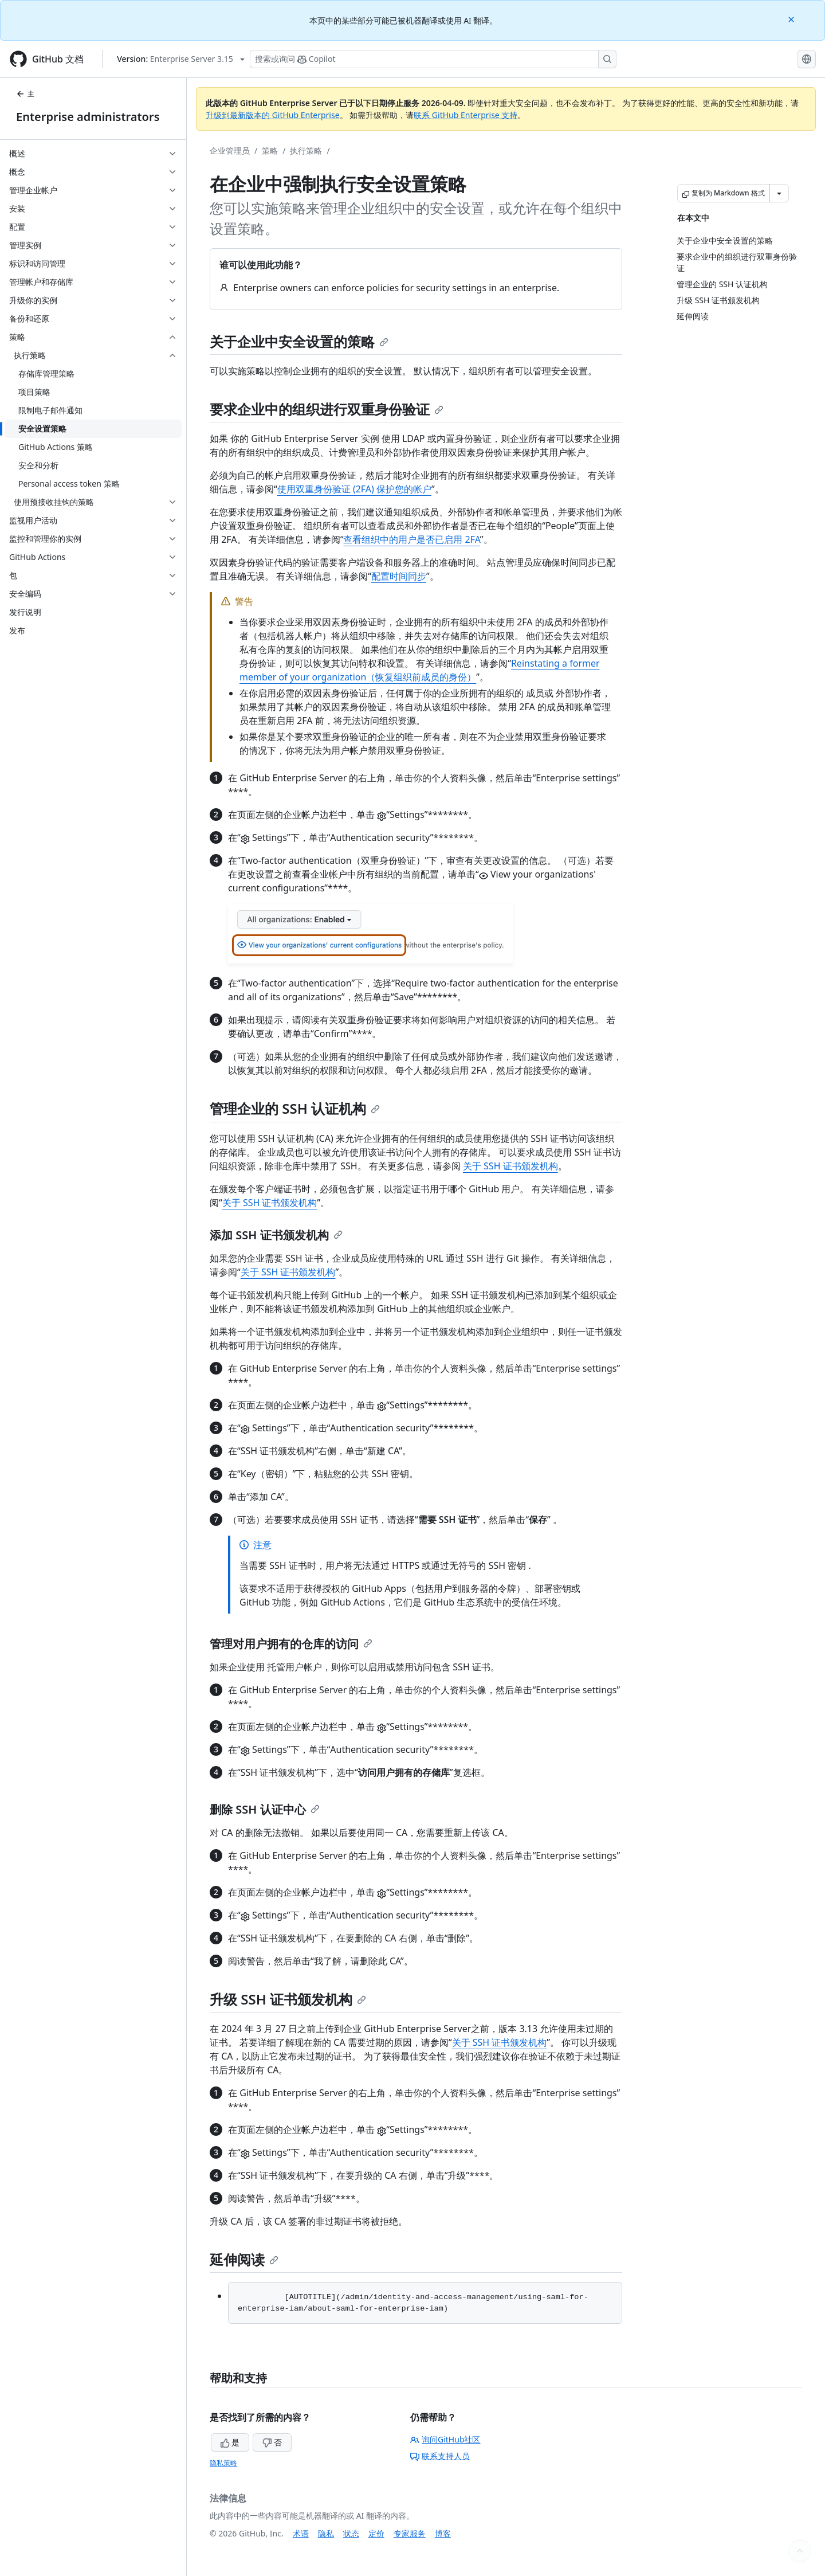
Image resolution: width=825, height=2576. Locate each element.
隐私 (326, 2533)
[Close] (792, 18)
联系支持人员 (440, 2455)
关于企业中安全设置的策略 (299, 341)
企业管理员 (230, 150)
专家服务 (410, 2533)
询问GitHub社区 (445, 2439)
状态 (351, 2533)
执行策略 (306, 150)
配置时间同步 (398, 576)
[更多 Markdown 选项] (779, 193)
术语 (301, 2533)
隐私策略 (223, 2463)
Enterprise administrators (88, 116)
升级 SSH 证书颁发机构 (288, 1999)
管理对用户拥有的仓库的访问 (291, 1643)
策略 (270, 150)
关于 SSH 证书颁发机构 (510, 1166)
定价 (376, 2533)
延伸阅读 (244, 2259)
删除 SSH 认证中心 (265, 1809)
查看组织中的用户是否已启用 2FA (411, 539)
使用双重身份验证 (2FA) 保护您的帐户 (354, 489)
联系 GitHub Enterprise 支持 (465, 114)
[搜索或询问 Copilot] (433, 59)
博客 (443, 2533)
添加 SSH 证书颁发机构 (276, 1235)
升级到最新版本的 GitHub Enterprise (273, 114)
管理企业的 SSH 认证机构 (295, 1108)
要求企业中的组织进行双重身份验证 (326, 409)
